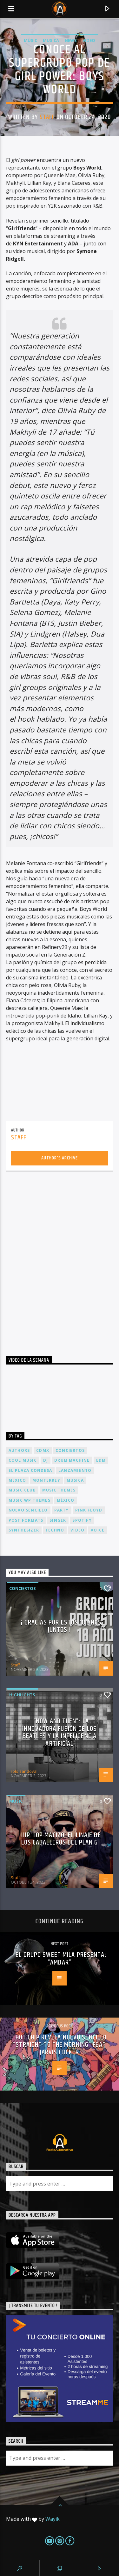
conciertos (70, 1450)
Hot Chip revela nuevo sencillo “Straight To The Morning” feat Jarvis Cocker (60, 2045)
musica (75, 1480)
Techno (54, 1530)
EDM (101, 1460)
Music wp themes (29, 1500)
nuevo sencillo (28, 1510)
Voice (97, 1530)
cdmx (42, 1450)
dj (45, 1460)
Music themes (59, 1490)
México (65, 1500)
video (77, 1530)
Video (89, 40)
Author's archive (59, 1158)
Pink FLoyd (88, 1510)
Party (61, 1510)
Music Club (22, 1490)
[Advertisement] (59, 1257)
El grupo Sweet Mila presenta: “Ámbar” (61, 1958)
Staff (47, 117)
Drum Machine (71, 1460)
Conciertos (22, 1588)
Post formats (26, 1520)
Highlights (22, 1695)
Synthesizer (24, 1530)
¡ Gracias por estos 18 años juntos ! (61, 1626)
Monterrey (46, 1480)
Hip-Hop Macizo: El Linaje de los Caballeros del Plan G (61, 1839)
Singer (58, 1520)
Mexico (17, 1480)
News (71, 40)
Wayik (52, 2518)
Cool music (23, 1460)
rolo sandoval (24, 1771)
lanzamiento (74, 1470)
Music (30, 40)
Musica (51, 40)
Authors (19, 1450)
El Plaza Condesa (30, 1470)
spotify (81, 1520)
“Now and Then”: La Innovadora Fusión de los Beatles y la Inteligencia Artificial (59, 1732)
